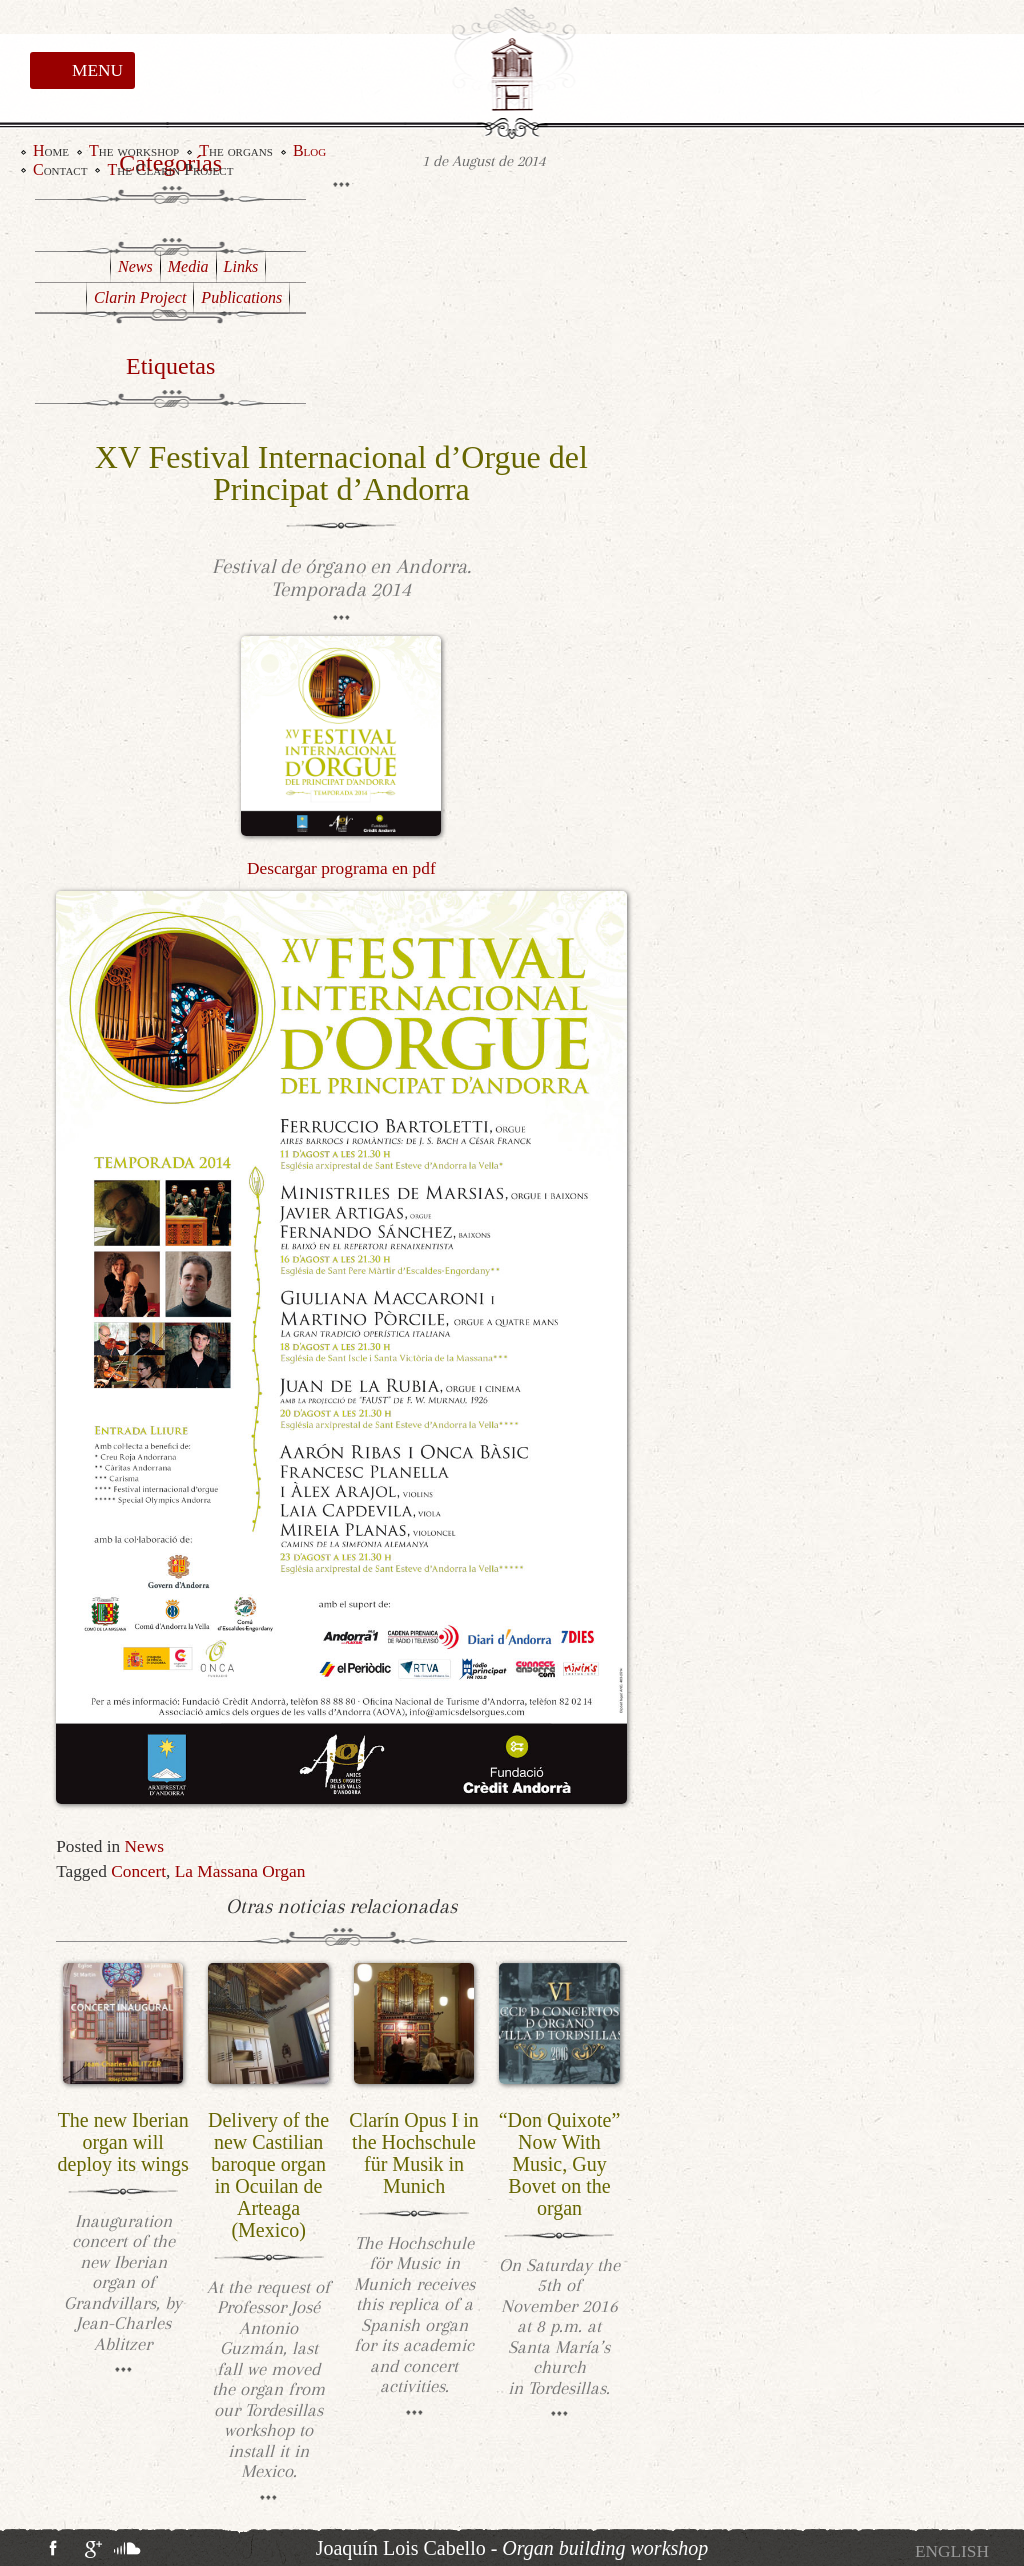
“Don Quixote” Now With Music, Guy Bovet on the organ (560, 2164)
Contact (60, 170)
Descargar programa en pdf (341, 868)
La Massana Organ (240, 1871)
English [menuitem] (952, 2551)
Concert (138, 1871)
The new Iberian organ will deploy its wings (123, 2142)
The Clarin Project (170, 170)
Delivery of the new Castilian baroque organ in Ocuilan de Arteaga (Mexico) (268, 2175)
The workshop (134, 151)
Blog (309, 151)
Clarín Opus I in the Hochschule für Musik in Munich (413, 2153)
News (144, 1846)
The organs (236, 151)
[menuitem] (952, 2551)
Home (51, 151)
